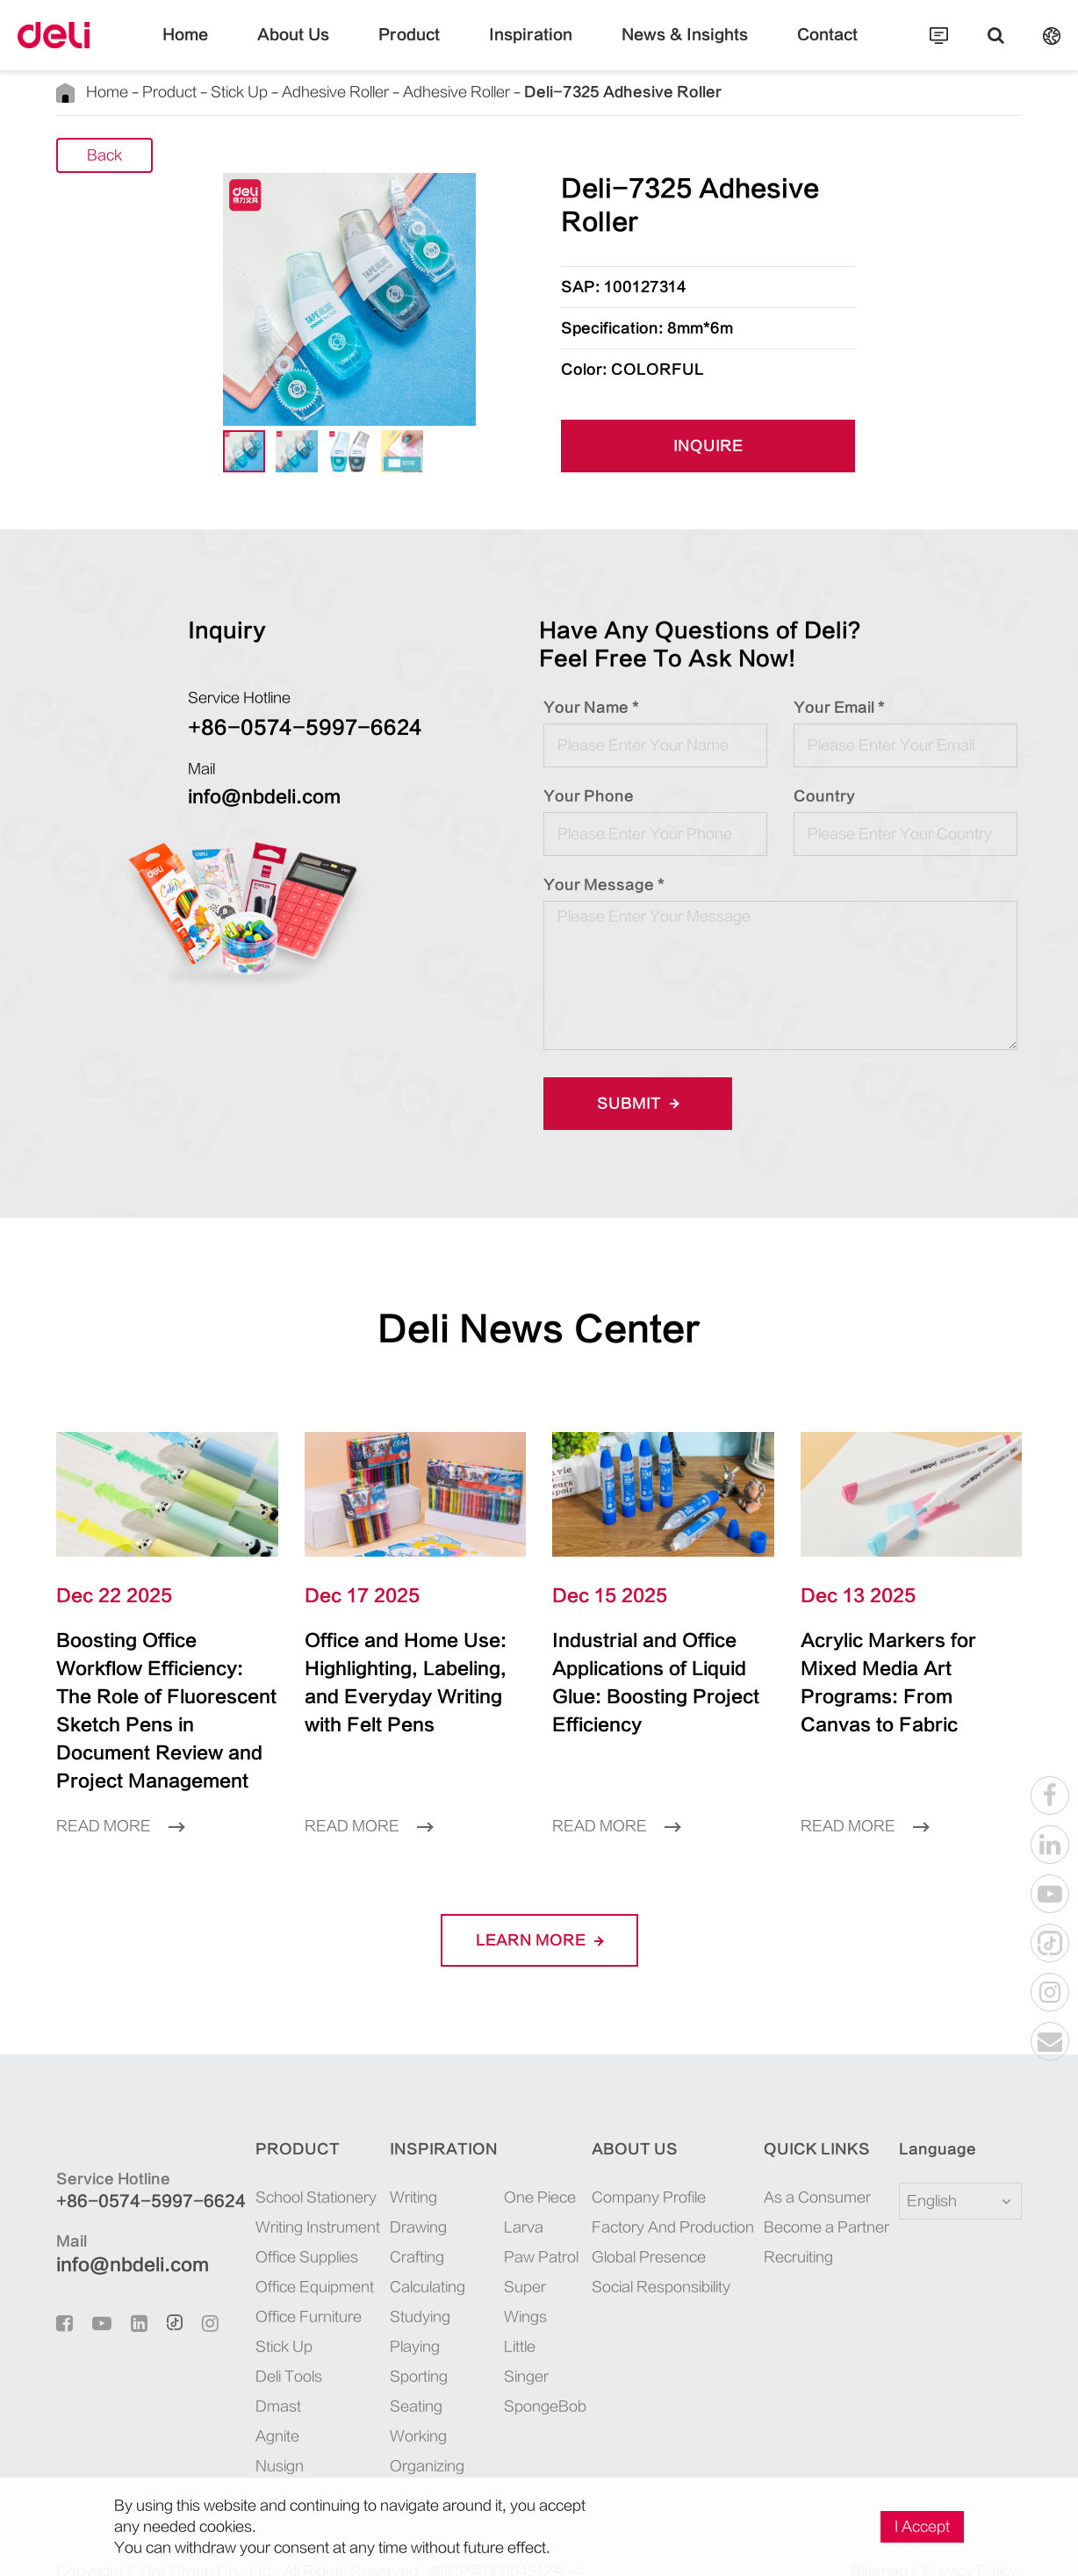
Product (426, 48)
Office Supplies (291, 2228)
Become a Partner (820, 2198)
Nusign (268, 2437)
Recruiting (800, 2228)
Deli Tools (277, 2348)
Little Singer (533, 2288)
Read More (114, 1797)
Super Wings (534, 2258)
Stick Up (209, 91)
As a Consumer (813, 2169)
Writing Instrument (301, 2198)
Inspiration (531, 48)
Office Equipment (298, 2258)
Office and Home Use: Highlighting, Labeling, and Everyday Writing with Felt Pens (402, 1683)
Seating (405, 2378)
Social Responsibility (665, 2258)
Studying (409, 2288)
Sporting (408, 2348)
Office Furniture (293, 2288)
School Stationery (298, 2169)
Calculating (416, 2258)
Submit (632, 1103)
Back (104, 155)
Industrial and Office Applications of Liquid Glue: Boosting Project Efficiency (654, 1669)
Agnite (267, 2407)
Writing (405, 2169)
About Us (326, 48)
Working (408, 2407)
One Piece (526, 2169)
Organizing (415, 2437)
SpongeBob (531, 2318)
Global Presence (651, 2228)
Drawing (408, 2198)
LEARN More (539, 1911)
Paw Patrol (528, 2228)
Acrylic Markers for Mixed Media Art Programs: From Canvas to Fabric (896, 1669)
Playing (405, 2318)
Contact (785, 48)
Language (926, 2121)
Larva (514, 2198)
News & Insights (663, 48)
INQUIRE (708, 445)
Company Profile (654, 2169)
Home (229, 48)
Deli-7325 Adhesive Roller (524, 91)
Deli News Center (539, 1329)
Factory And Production (673, 2198)
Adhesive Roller (290, 91)
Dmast (266, 2378)
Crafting (407, 2228)
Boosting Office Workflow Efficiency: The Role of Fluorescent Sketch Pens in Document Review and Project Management (163, 1697)
